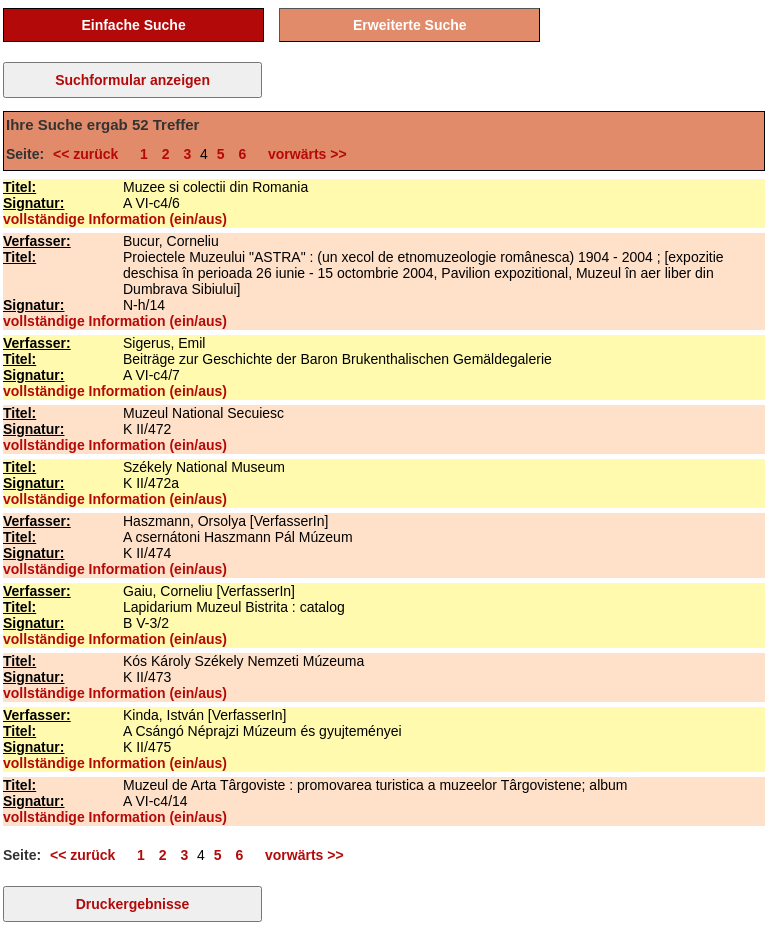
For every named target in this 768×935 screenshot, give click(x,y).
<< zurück (89, 154)
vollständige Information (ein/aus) (115, 219)
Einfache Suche (133, 25)
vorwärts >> (303, 154)
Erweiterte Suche (410, 25)
